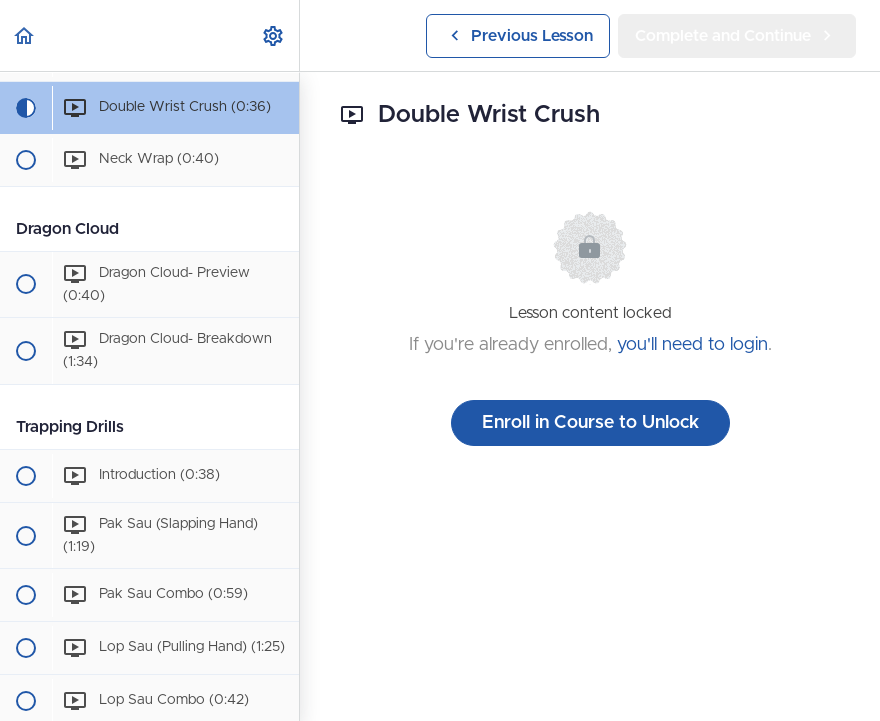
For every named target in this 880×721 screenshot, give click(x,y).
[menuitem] (274, 35)
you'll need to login (692, 345)
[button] (25, 35)
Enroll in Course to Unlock (590, 423)
